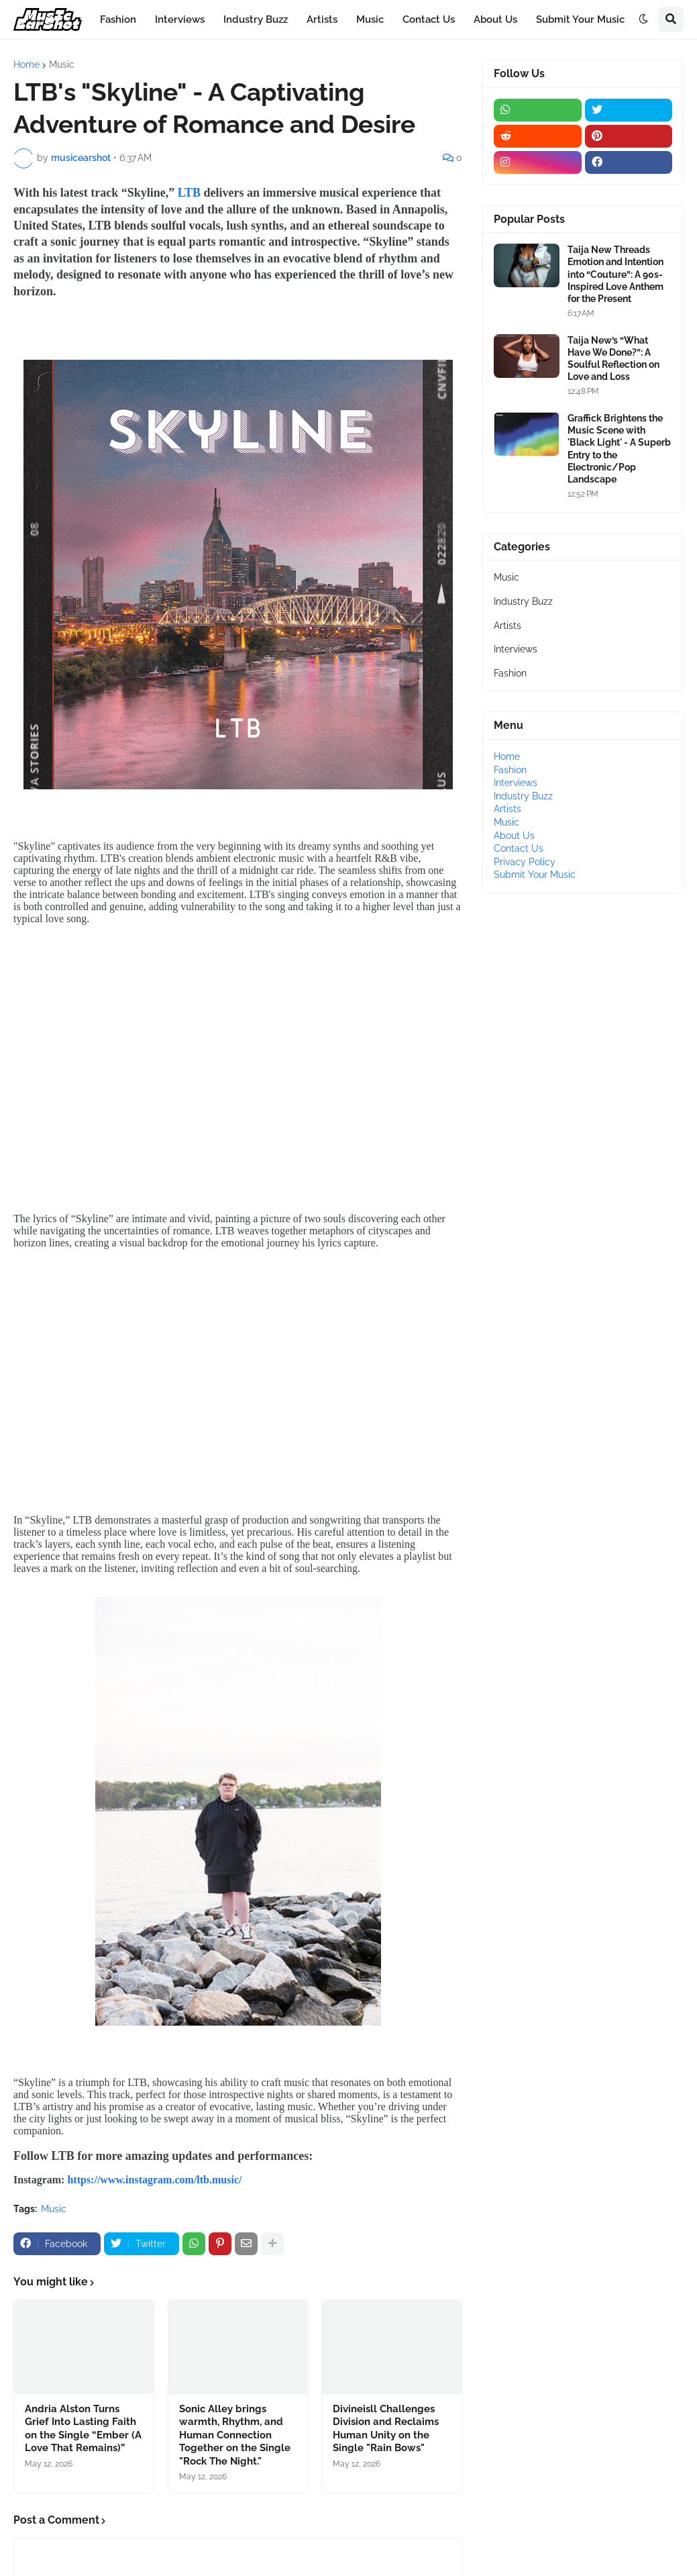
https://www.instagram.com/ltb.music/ (154, 2179)
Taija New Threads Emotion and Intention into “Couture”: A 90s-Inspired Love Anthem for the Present (615, 274)
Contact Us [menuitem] (429, 19)
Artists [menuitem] (322, 19)
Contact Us (518, 848)
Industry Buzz (523, 601)
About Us (514, 835)
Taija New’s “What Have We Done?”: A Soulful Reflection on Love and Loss (613, 359)
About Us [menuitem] (495, 19)
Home (26, 64)
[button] (643, 19)
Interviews (515, 649)
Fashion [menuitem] (118, 19)
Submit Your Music (535, 874)
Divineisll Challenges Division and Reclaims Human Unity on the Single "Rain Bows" (386, 2429)
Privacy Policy (524, 861)
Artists (507, 625)
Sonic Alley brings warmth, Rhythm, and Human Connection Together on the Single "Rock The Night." (234, 2435)
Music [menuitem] (370, 19)
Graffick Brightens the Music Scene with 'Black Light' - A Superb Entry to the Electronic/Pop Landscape (619, 449)
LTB (189, 192)
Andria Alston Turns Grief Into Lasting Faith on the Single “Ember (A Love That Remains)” (83, 2429)
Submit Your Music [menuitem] (580, 19)
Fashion (510, 673)
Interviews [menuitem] (180, 19)
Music (61, 64)
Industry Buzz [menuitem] (255, 19)
